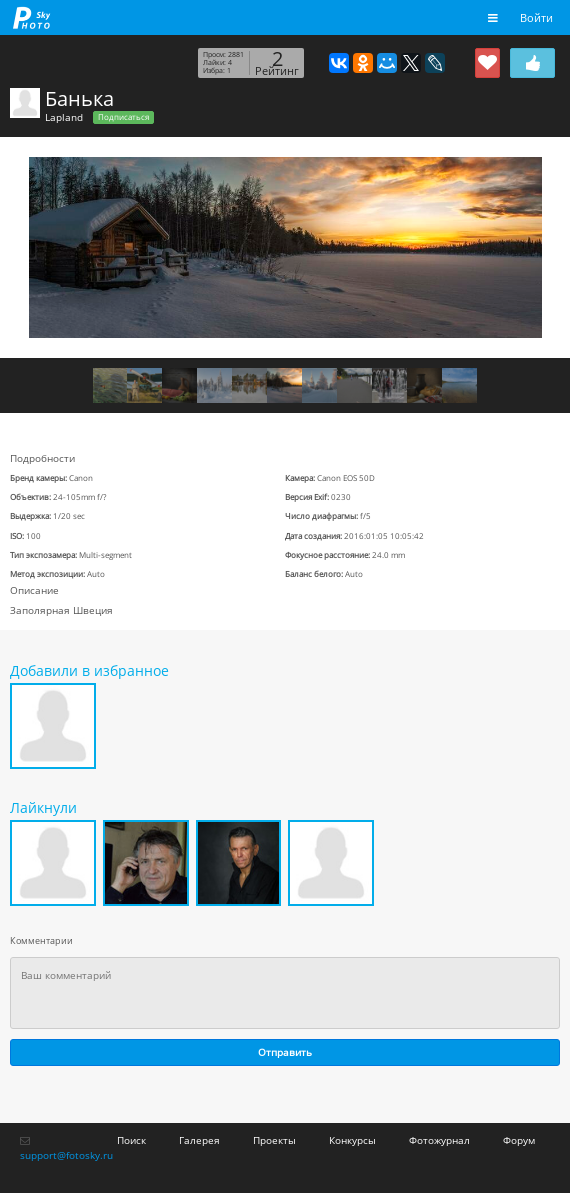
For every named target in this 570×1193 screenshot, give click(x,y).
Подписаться (123, 117)
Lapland (64, 117)
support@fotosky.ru (66, 1155)
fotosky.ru (32, 17)
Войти (536, 17)
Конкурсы (352, 1140)
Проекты (274, 1140)
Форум (519, 1140)
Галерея (199, 1140)
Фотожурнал (439, 1140)
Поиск (131, 1140)
